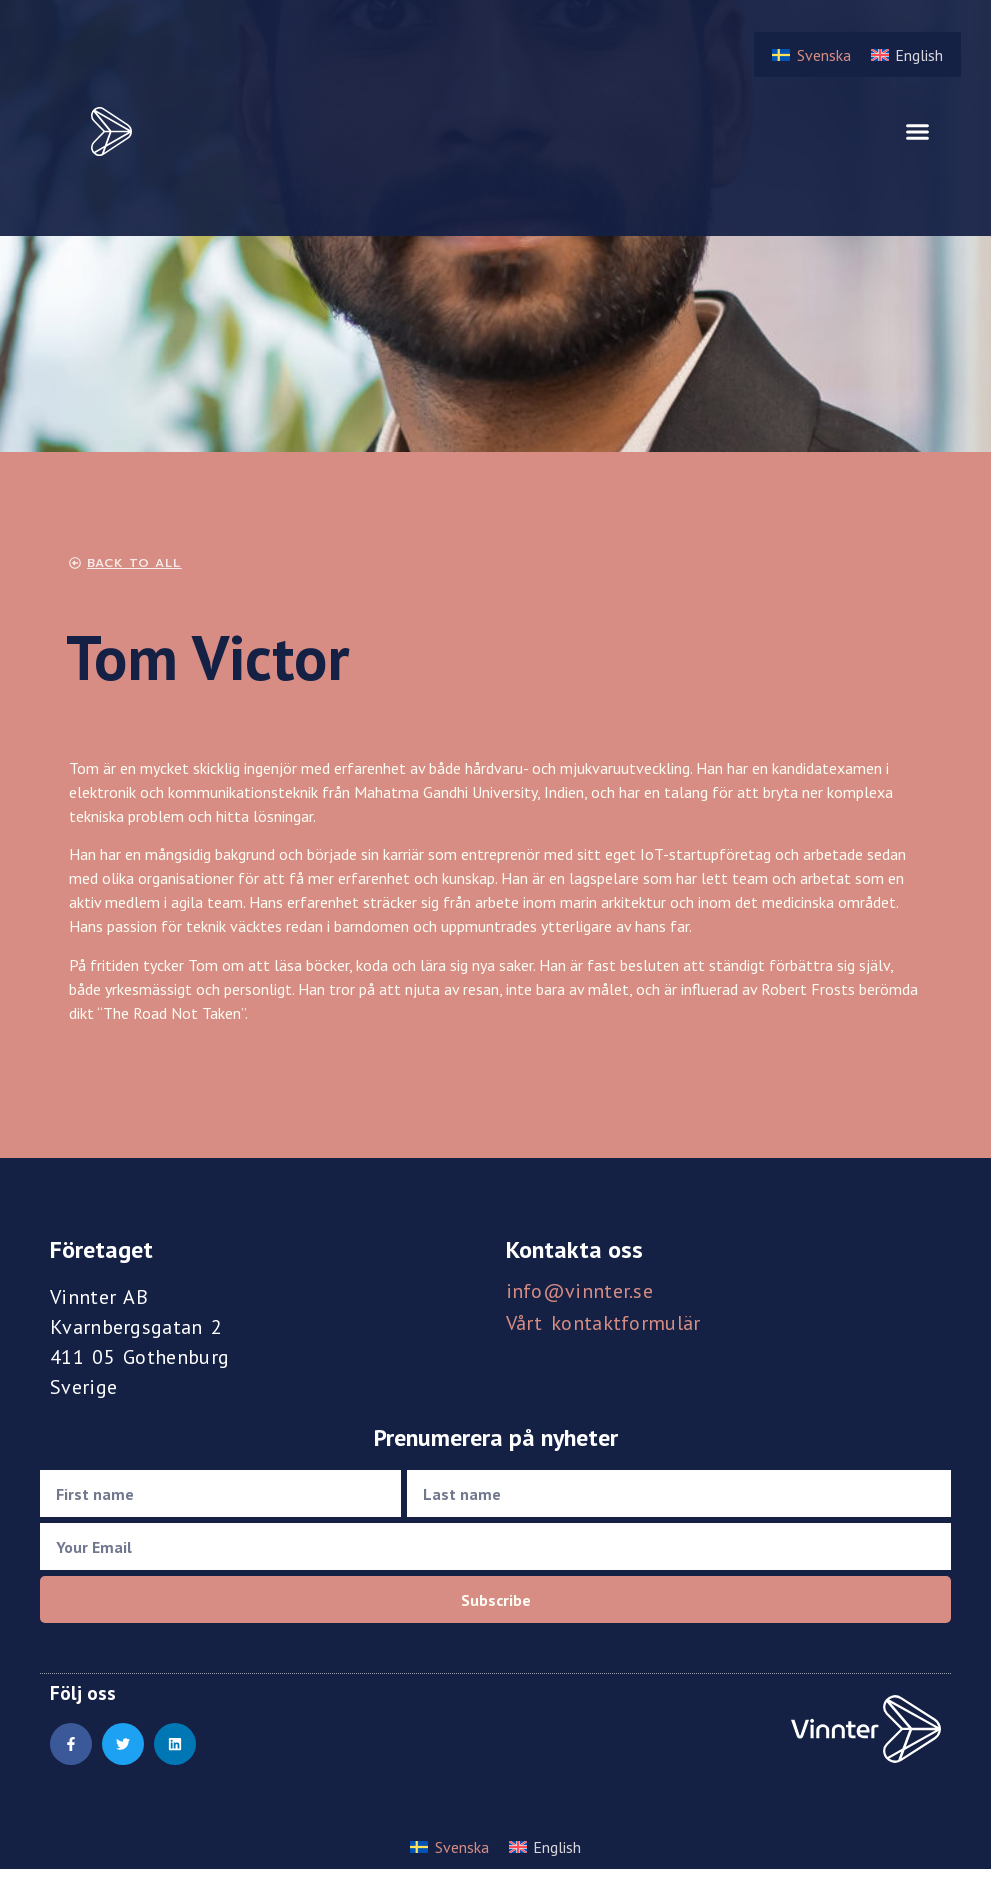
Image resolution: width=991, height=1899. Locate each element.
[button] (918, 132)
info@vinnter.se (580, 1291)
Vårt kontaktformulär (603, 1323)
